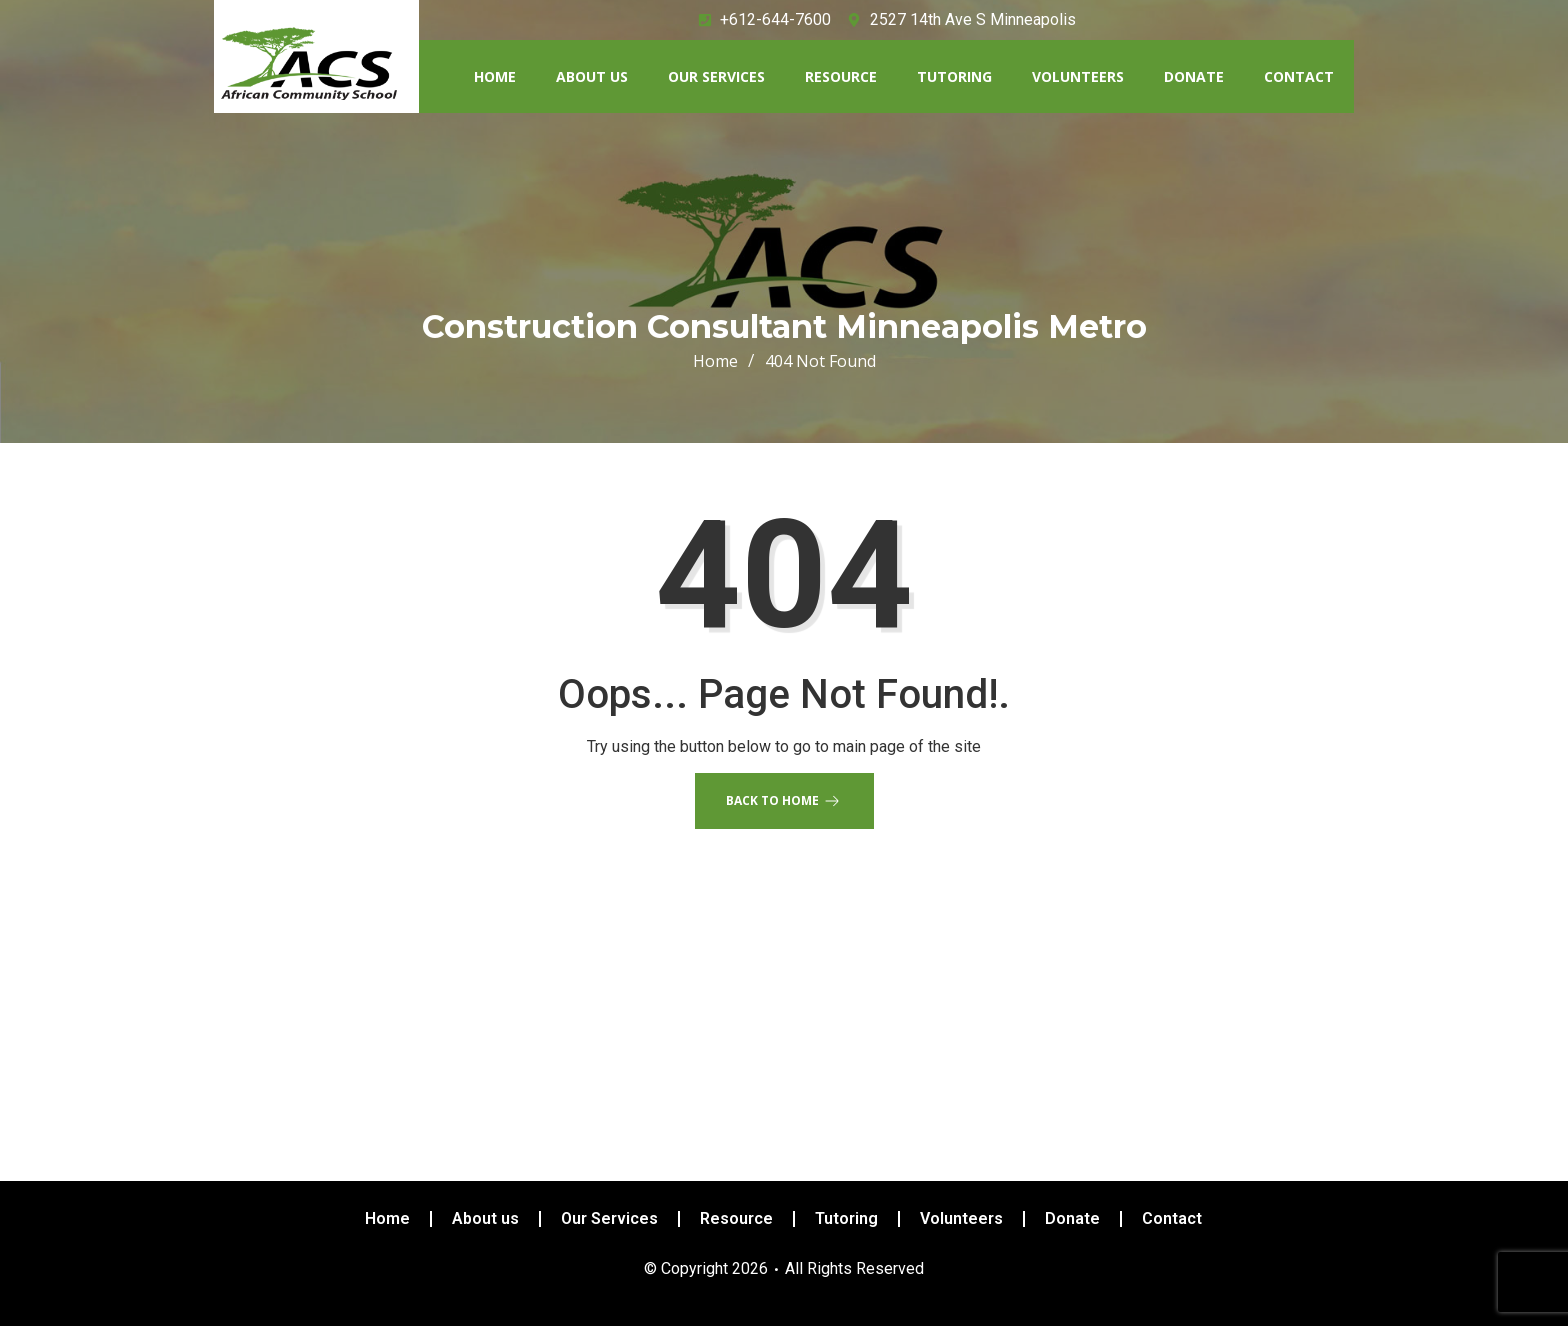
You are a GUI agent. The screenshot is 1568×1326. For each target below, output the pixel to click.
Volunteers (1078, 76)
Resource (841, 76)
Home (495, 76)
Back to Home (784, 801)
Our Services (716, 76)
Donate (1194, 76)
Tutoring (954, 76)
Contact (1299, 76)
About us (592, 76)
